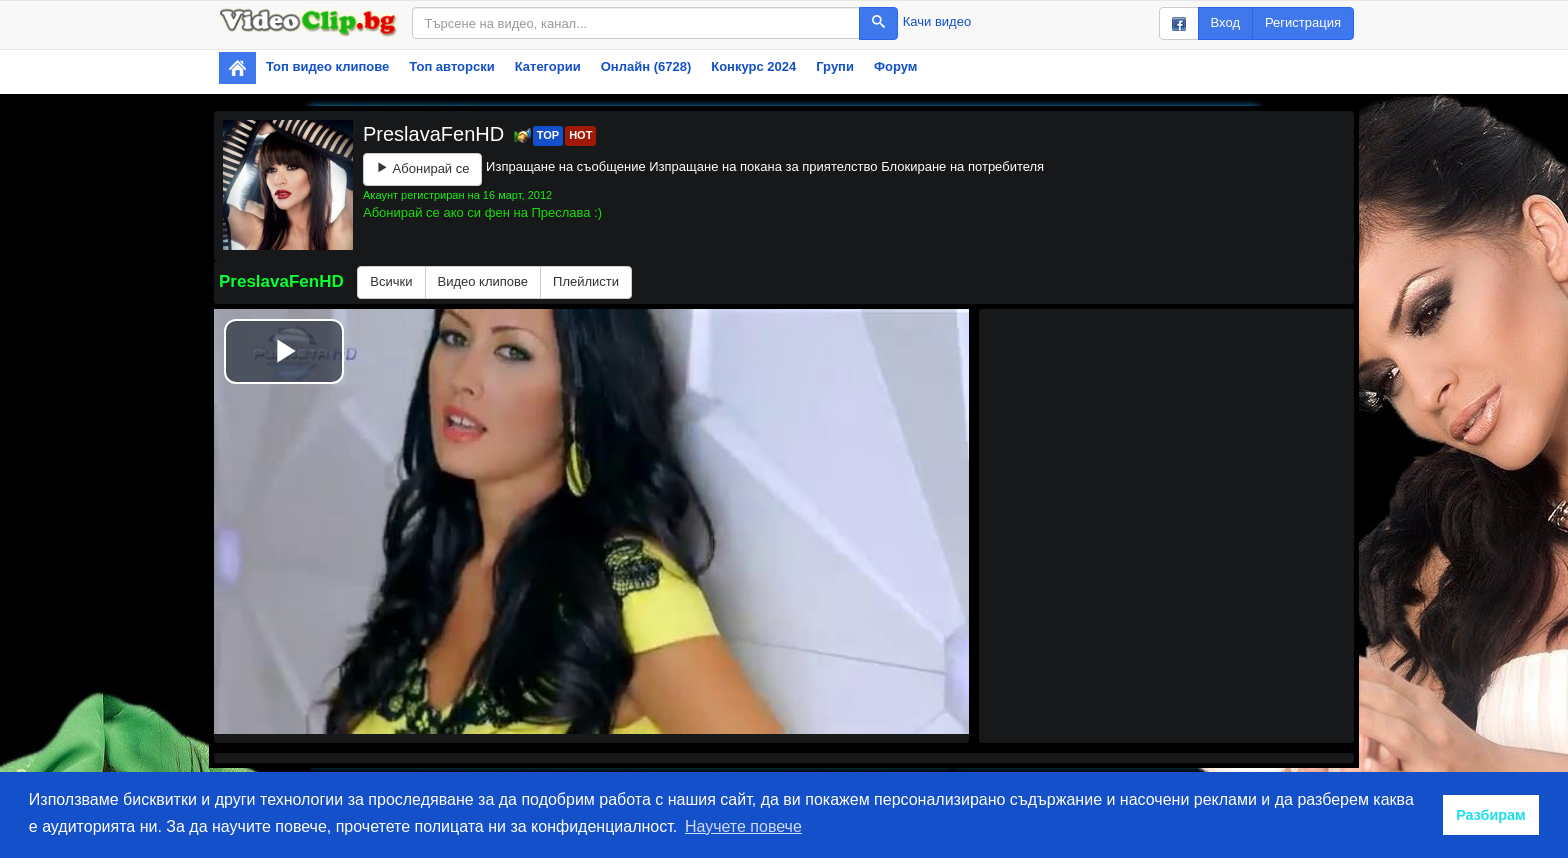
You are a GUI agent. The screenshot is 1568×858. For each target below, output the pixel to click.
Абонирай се (422, 168)
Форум (895, 66)
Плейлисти (586, 281)
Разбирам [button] (1491, 815)
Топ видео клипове (327, 66)
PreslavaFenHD (436, 134)
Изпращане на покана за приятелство (763, 166)
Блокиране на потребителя (962, 166)
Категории (548, 66)
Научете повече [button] (743, 826)
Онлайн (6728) (646, 66)
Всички (391, 281)
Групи (835, 66)
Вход (1225, 22)
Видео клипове (483, 281)
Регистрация (1303, 22)
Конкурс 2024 (753, 66)
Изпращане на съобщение (566, 166)
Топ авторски (451, 66)
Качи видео (937, 21)
